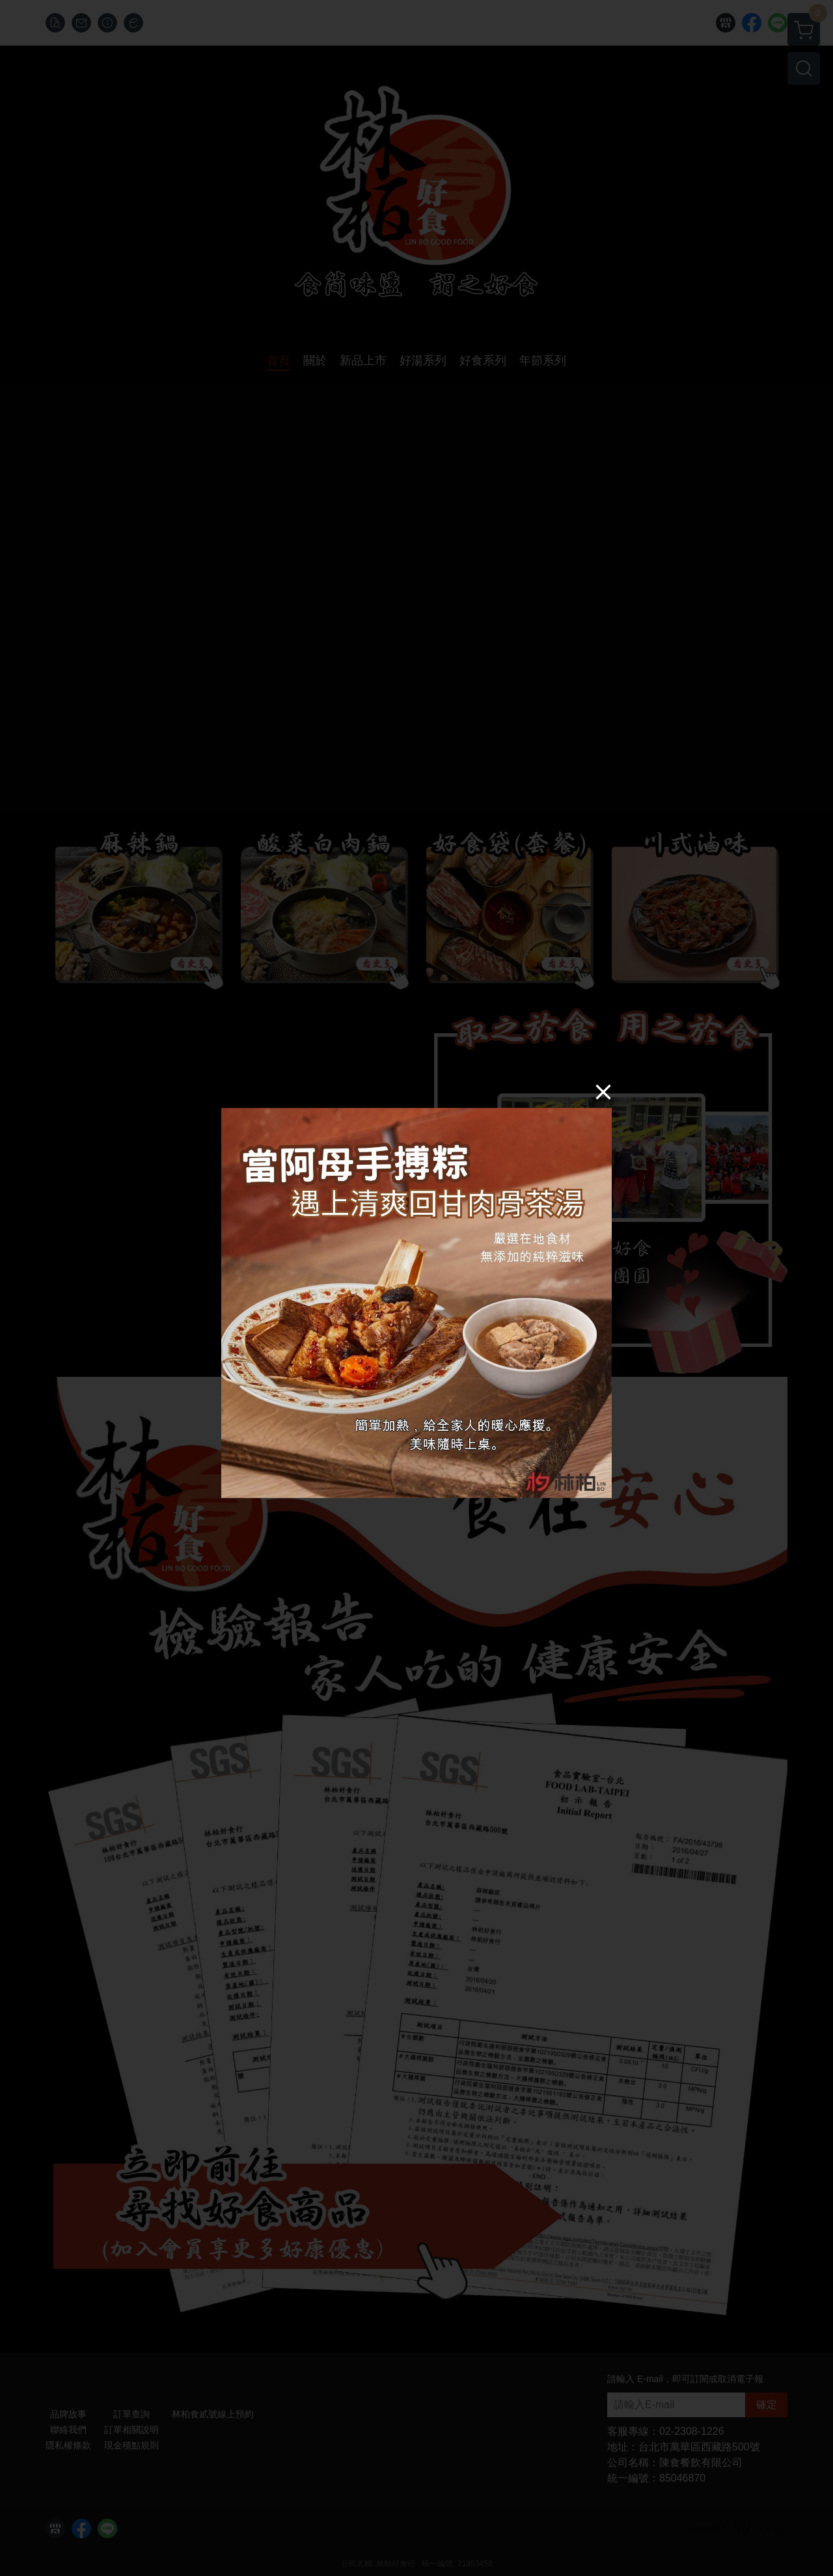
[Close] (603, 1091)
